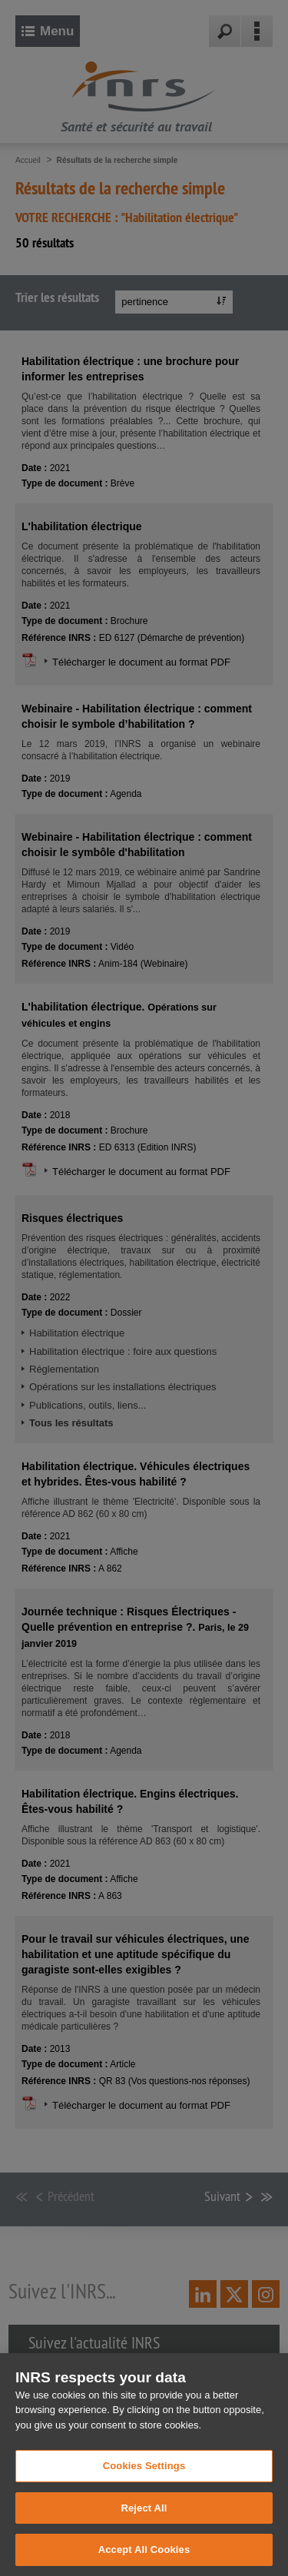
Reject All (144, 2528)
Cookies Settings (144, 2485)
